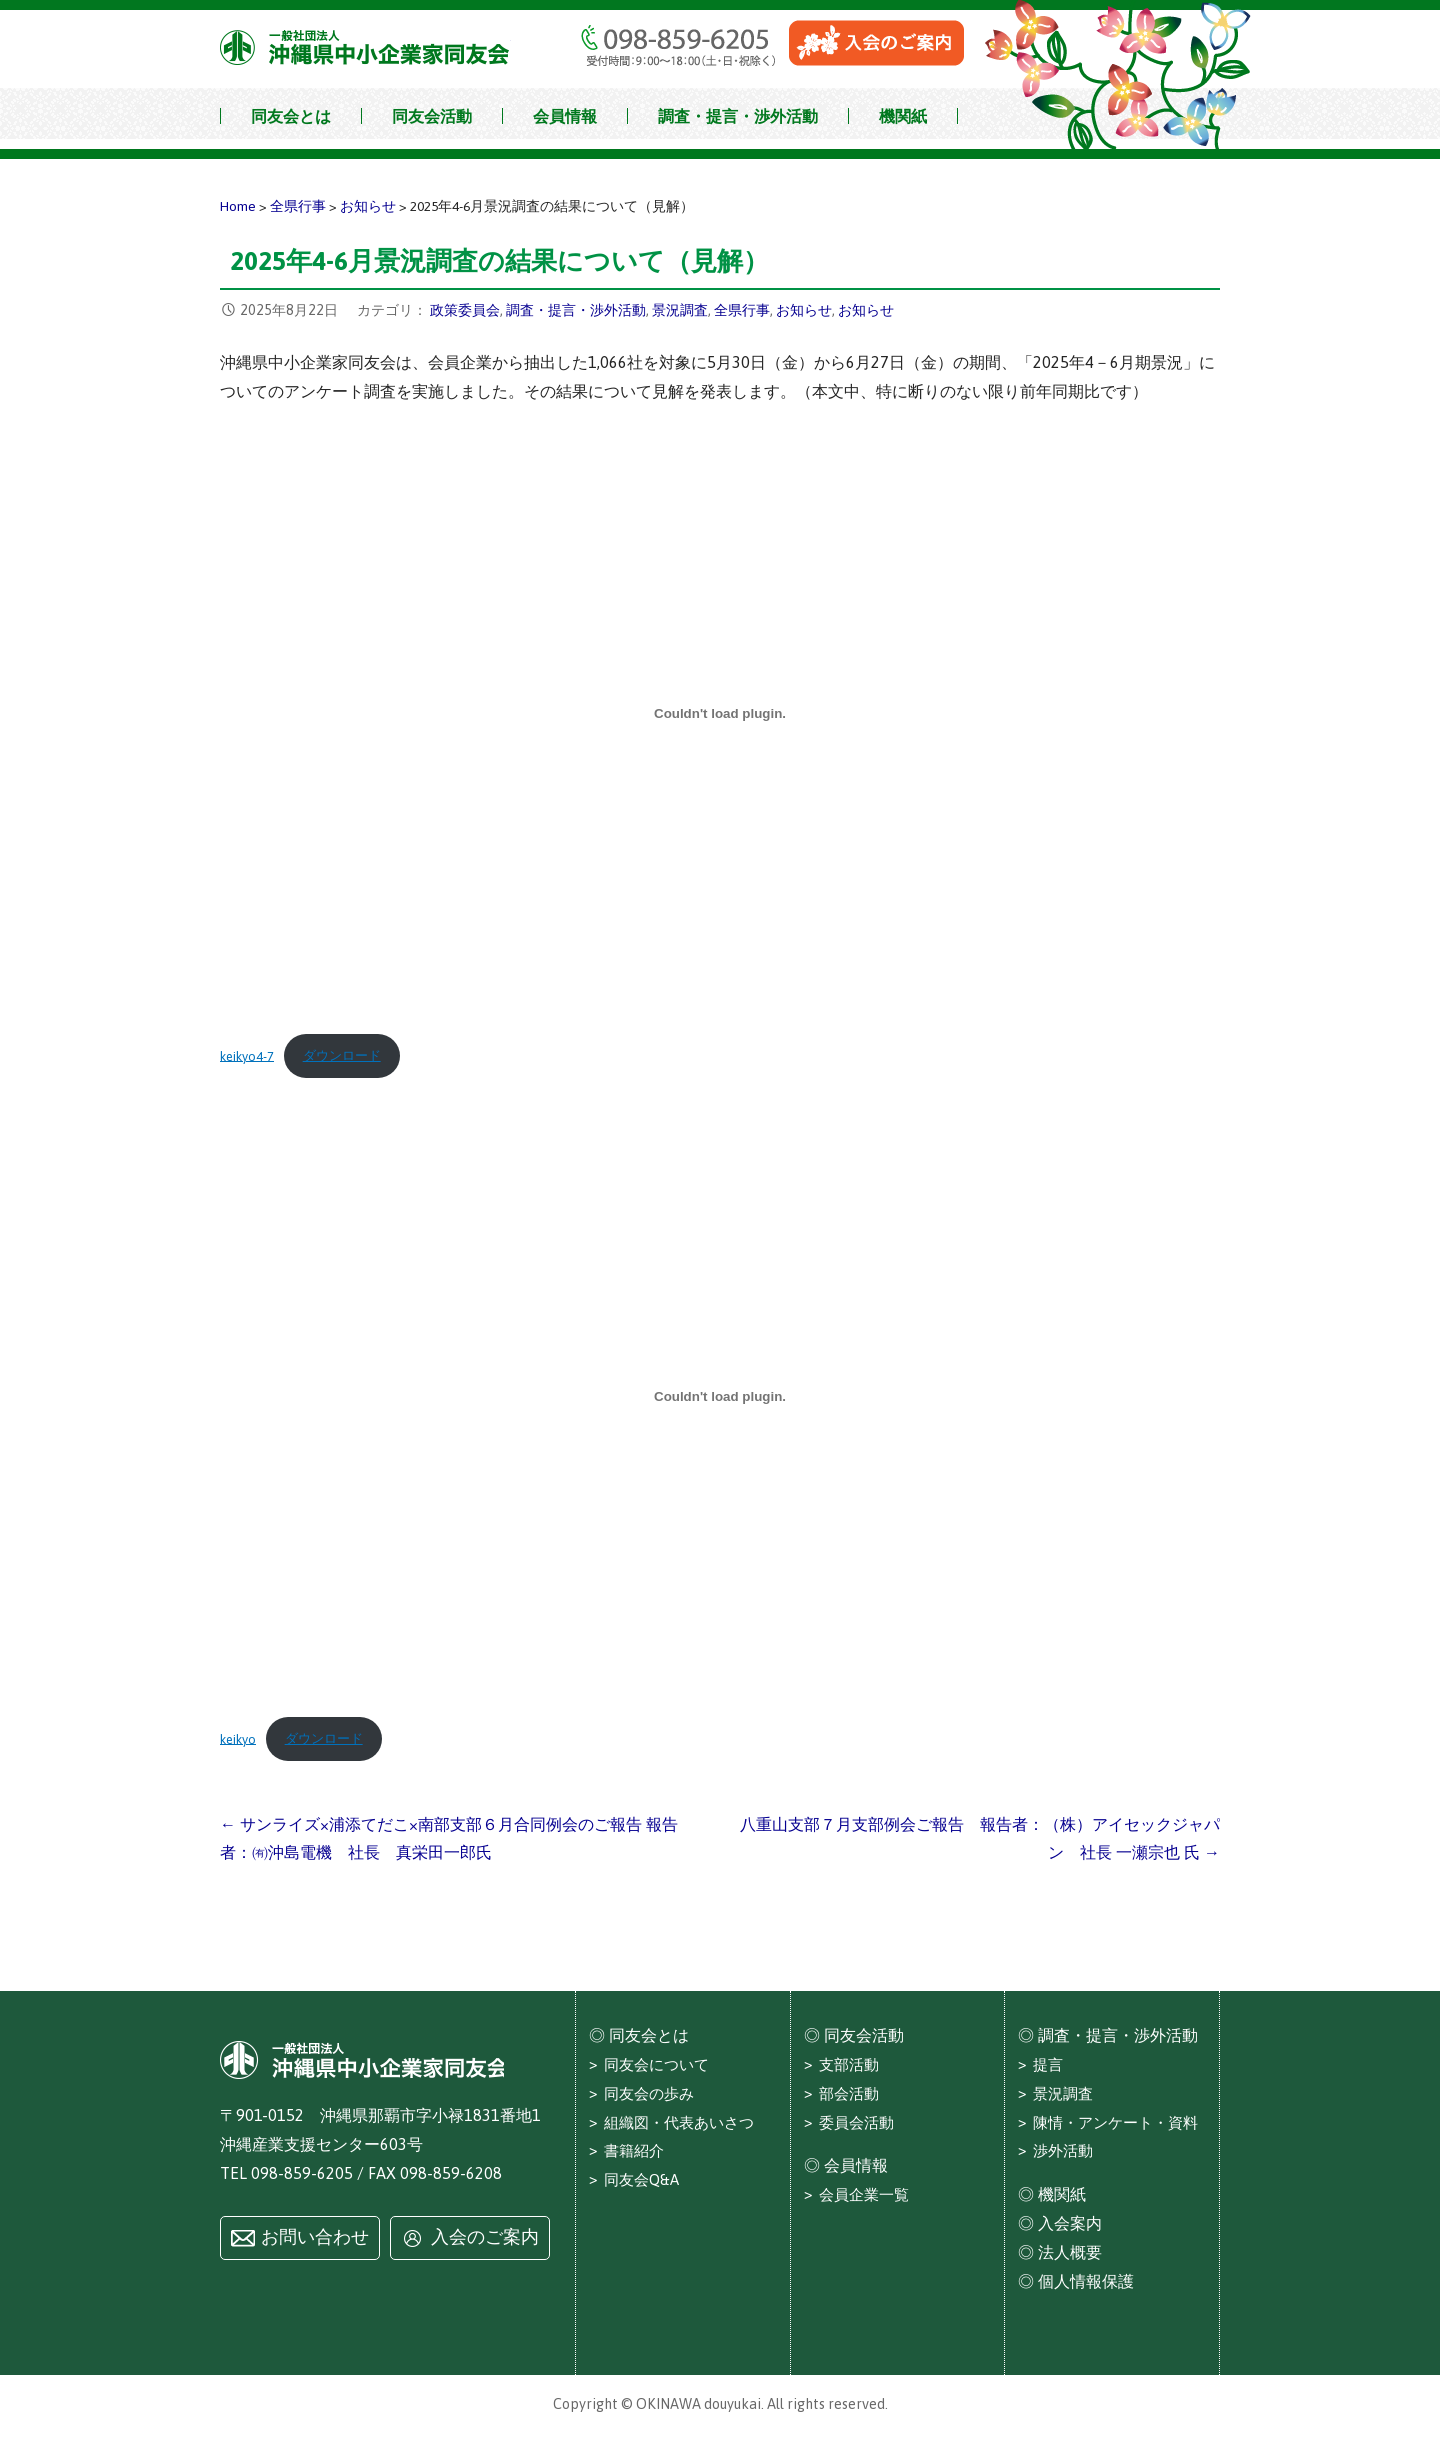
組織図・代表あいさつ (679, 2122)
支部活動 (849, 2064)
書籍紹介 (634, 2150)
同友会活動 (432, 116)
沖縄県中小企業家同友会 (365, 47)
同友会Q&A (641, 2179)
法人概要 (1070, 2252)
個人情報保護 (1086, 2281)
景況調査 (680, 310)
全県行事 (742, 310)
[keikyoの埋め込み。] (720, 1397)
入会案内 (1070, 2223)
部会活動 (849, 2093)
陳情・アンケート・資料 (1115, 2122)
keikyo (238, 1738)
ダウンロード (342, 1055)
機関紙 (903, 116)
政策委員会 (465, 310)
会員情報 (565, 116)
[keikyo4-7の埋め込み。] (720, 714)
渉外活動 (1063, 2150)
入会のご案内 (485, 2237)
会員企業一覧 (864, 2194)
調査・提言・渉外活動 (738, 116)
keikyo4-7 (247, 1055)
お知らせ (804, 310)
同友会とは (291, 116)
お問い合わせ (315, 2237)
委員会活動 (856, 2122)
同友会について (656, 2064)
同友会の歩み (649, 2093)
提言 (1048, 2064)
